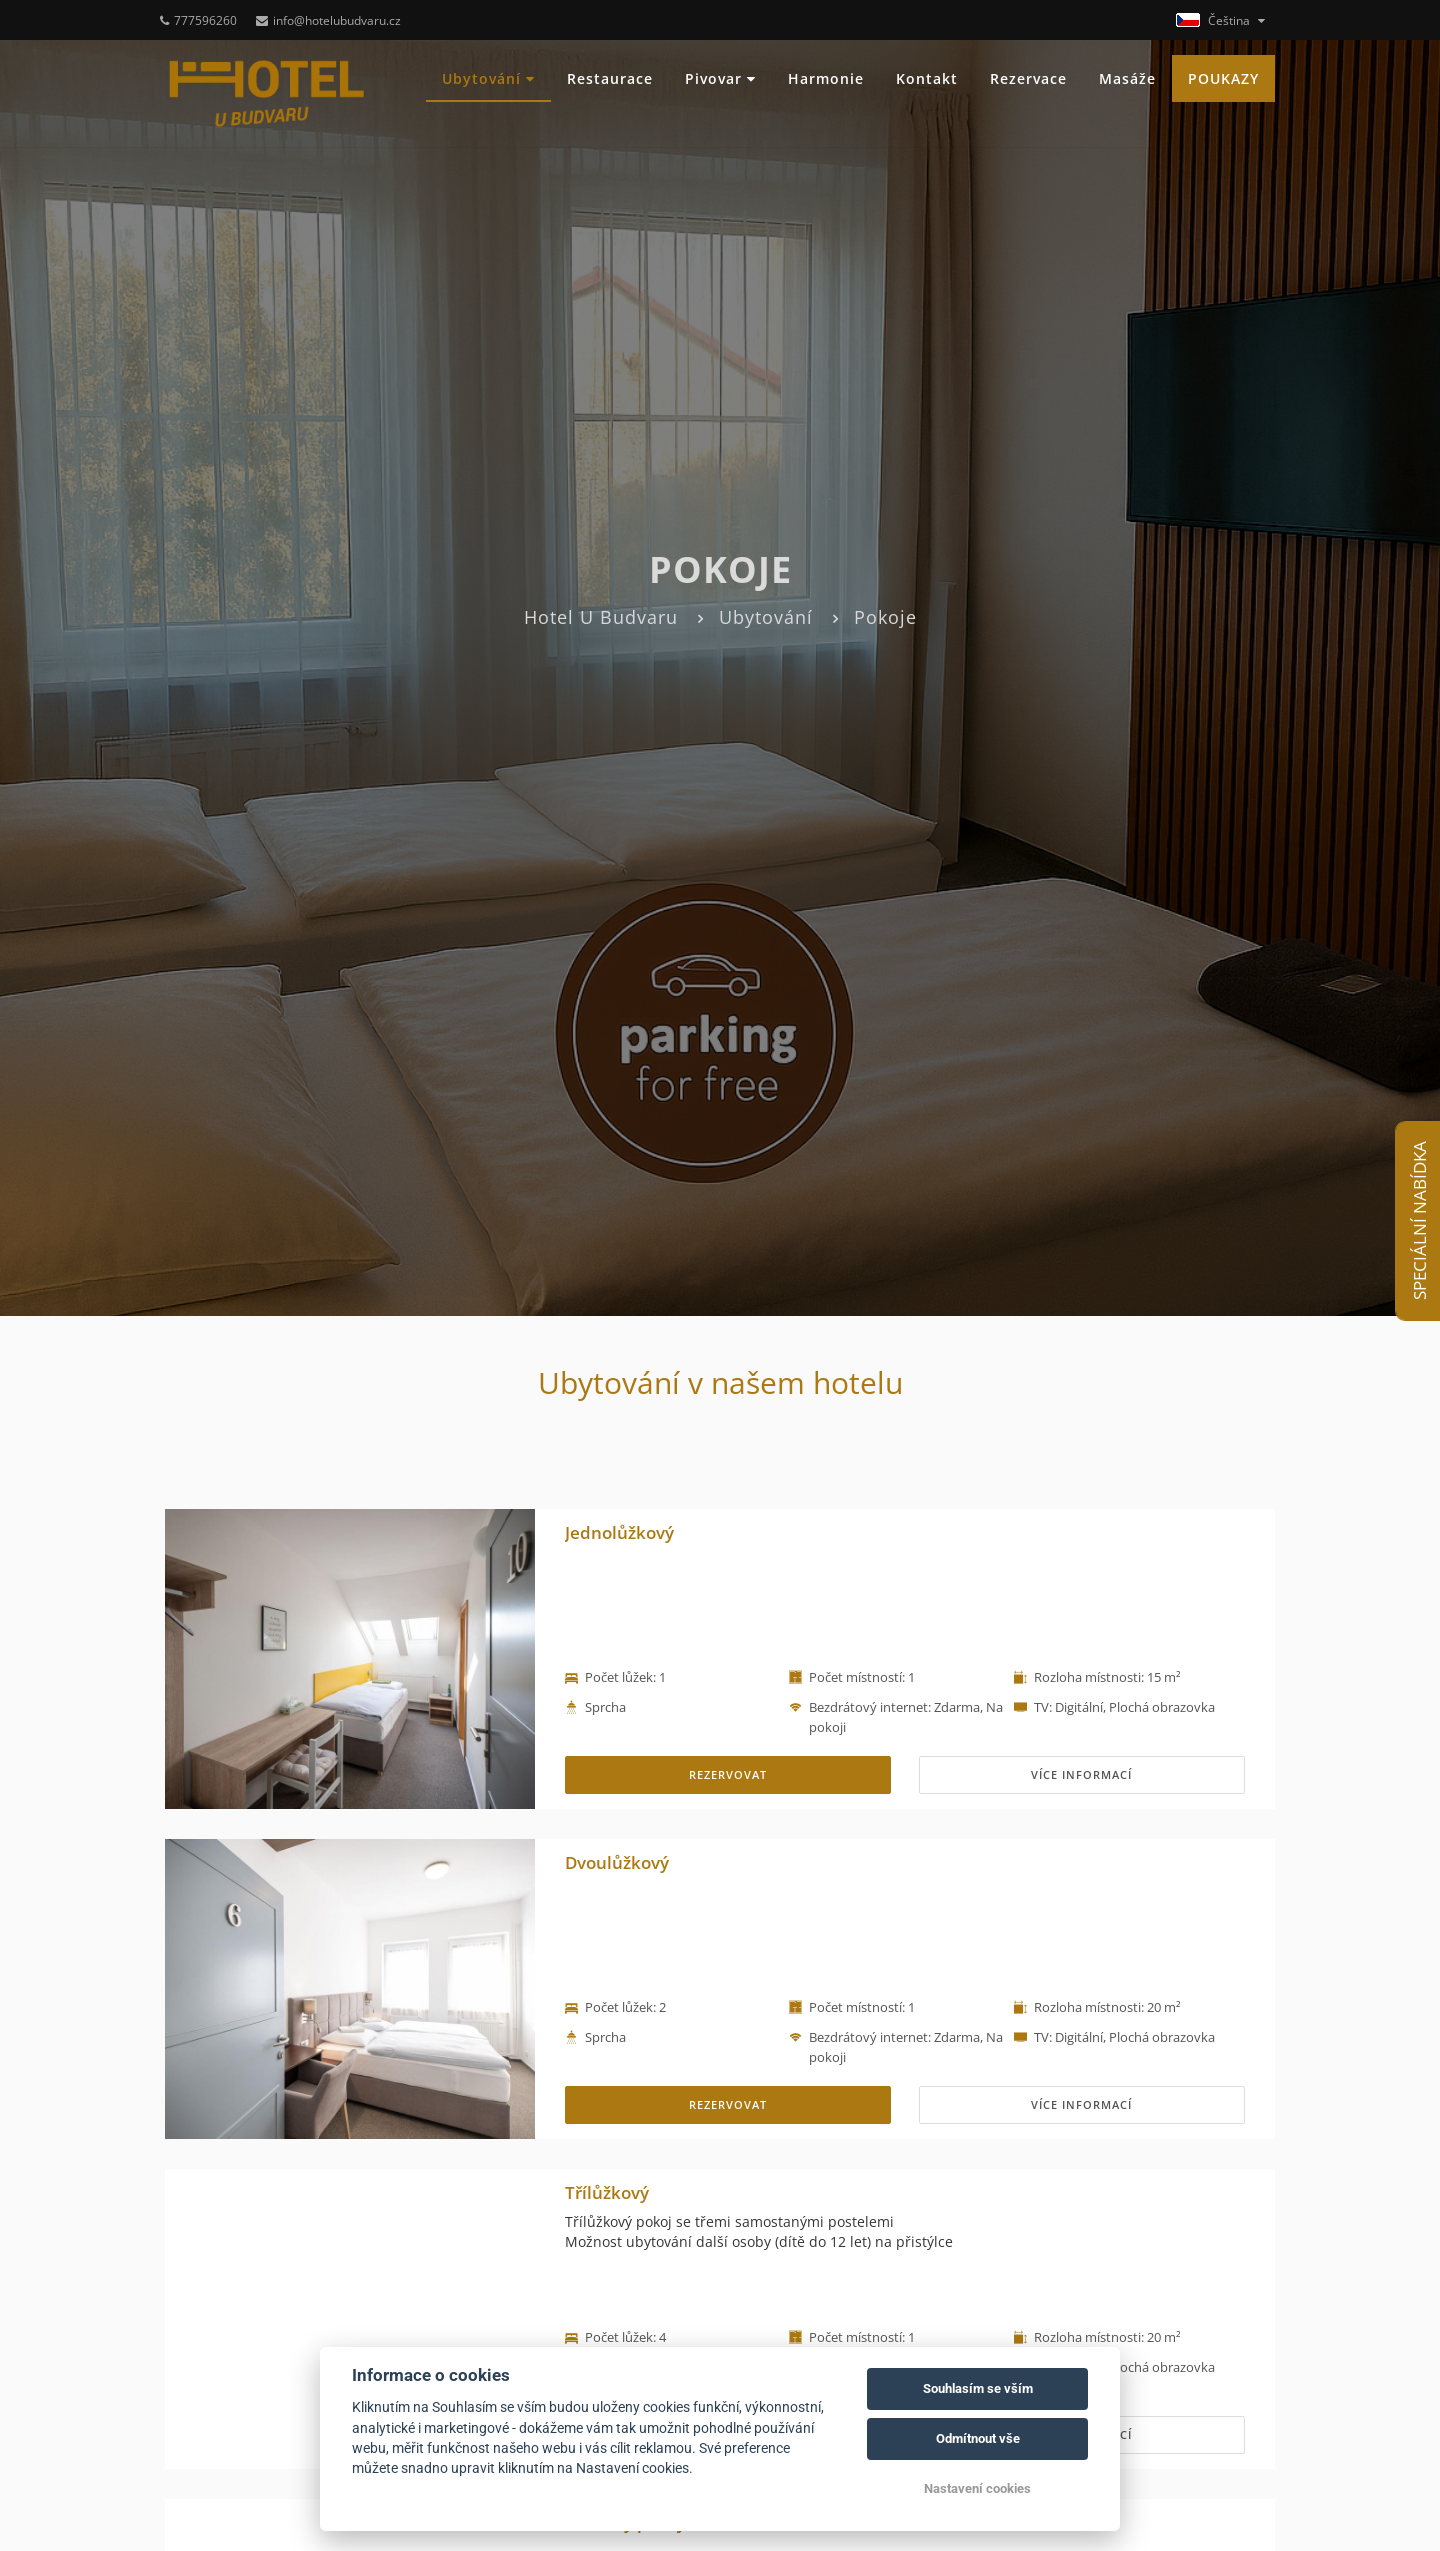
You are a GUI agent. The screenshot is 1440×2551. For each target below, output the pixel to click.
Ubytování (488, 78)
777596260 (198, 20)
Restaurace (610, 78)
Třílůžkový (607, 2192)
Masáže (1127, 78)
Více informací (1081, 1774)
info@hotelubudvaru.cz (328, 20)
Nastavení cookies (977, 2488)
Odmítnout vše (978, 2438)
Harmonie (826, 78)
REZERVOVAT (728, 1774)
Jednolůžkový (619, 1532)
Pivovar (720, 78)
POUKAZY (1223, 78)
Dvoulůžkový (617, 1862)
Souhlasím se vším (978, 2388)
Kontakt (927, 78)
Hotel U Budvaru (601, 617)
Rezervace (1028, 78)
